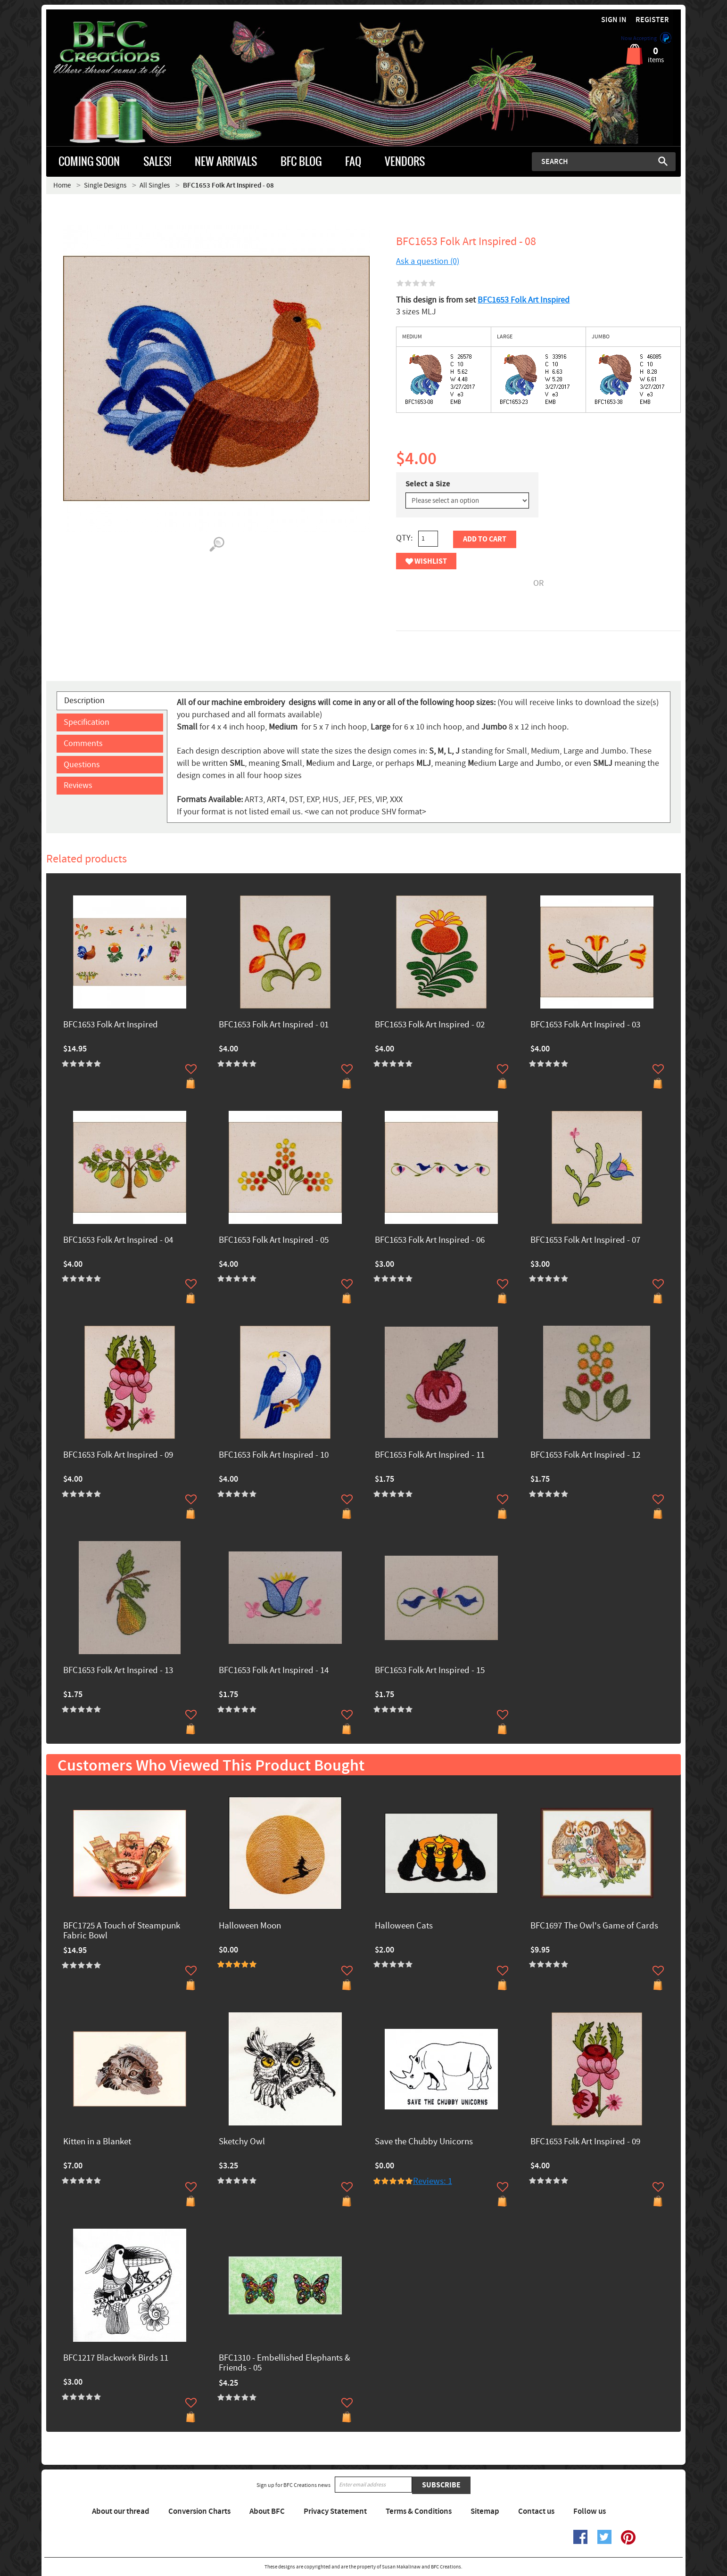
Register (652, 20)
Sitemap (485, 2511)
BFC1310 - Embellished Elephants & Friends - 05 (284, 2363)
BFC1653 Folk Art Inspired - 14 (274, 1671)
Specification (86, 722)
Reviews (78, 785)
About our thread (120, 2511)
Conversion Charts (199, 2511)
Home (62, 185)
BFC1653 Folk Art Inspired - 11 (430, 1455)
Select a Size (427, 484)
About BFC (267, 2511)
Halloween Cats (404, 1926)
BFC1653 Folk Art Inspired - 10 (274, 1455)
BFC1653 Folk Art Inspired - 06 (430, 1241)
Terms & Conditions (419, 2511)
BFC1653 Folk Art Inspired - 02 (430, 1025)
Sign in (614, 20)
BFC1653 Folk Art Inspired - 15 (430, 1671)
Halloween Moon (250, 1926)
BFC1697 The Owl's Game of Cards (594, 1926)
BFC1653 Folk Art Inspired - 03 (585, 1025)
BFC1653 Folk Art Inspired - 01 (274, 1025)
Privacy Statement (335, 2511)
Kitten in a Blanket (97, 2142)
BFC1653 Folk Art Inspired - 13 (118, 1671)
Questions (82, 764)
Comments (83, 743)
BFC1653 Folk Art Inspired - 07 (585, 1241)
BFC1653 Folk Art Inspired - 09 (118, 1455)
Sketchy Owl (242, 2142)
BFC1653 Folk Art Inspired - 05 (274, 1241)
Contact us (536, 2511)
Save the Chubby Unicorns (424, 2142)
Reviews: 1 (432, 2181)
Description (84, 700)
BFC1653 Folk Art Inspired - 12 (585, 1455)
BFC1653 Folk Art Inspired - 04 (118, 1241)
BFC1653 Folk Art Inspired (524, 300)
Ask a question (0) (427, 261)
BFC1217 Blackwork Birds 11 (115, 2358)
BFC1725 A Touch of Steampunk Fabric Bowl (121, 1931)
